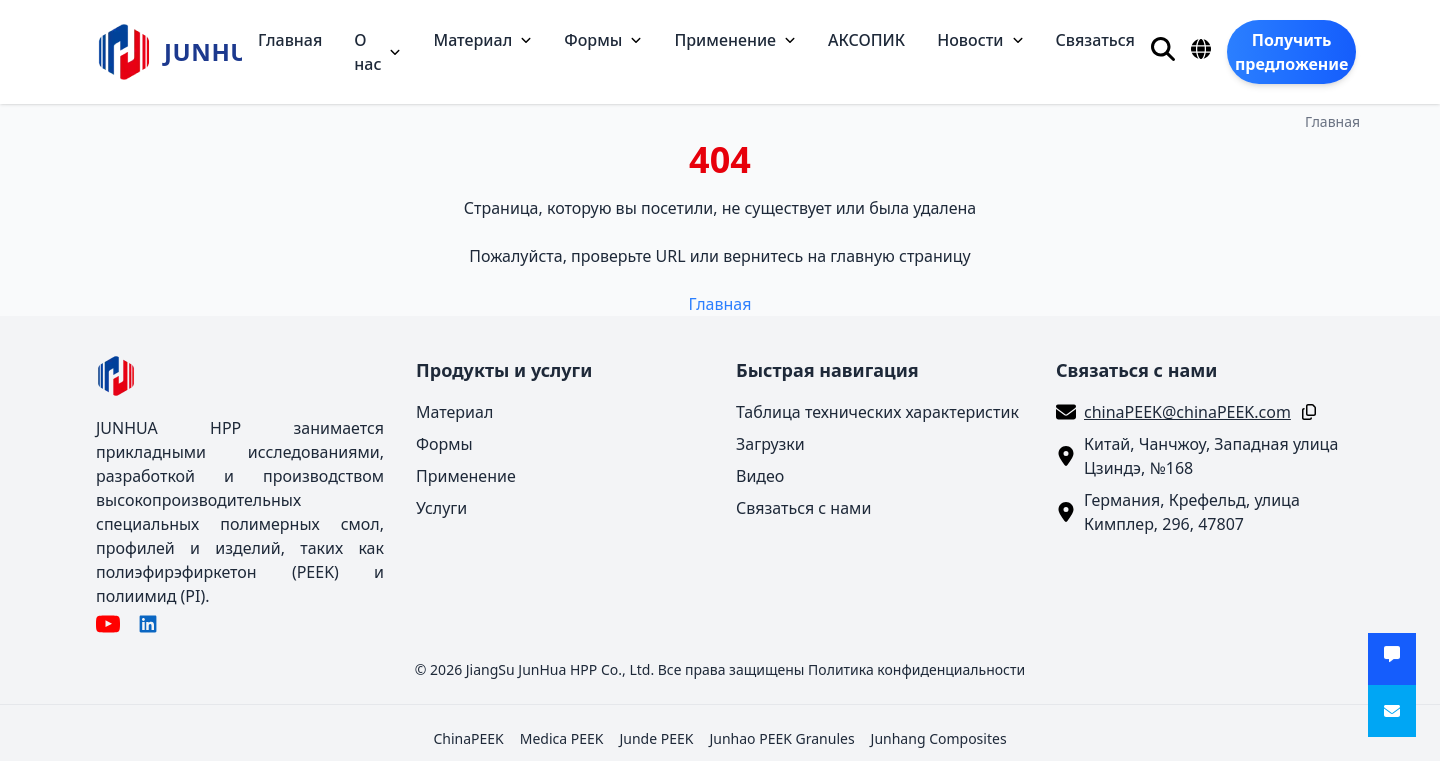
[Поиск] (1163, 49)
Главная (290, 40)
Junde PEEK (656, 738)
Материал (482, 40)
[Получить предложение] (1291, 52)
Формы (603, 40)
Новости (980, 40)
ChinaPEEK (468, 738)
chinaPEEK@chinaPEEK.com (1187, 412)
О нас (377, 52)
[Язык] (1201, 49)
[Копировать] (1305, 412)
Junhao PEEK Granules (781, 738)
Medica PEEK (562, 738)
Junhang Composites (939, 738)
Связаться (1095, 40)
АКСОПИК (866, 40)
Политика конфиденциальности (916, 669)
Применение (735, 40)
